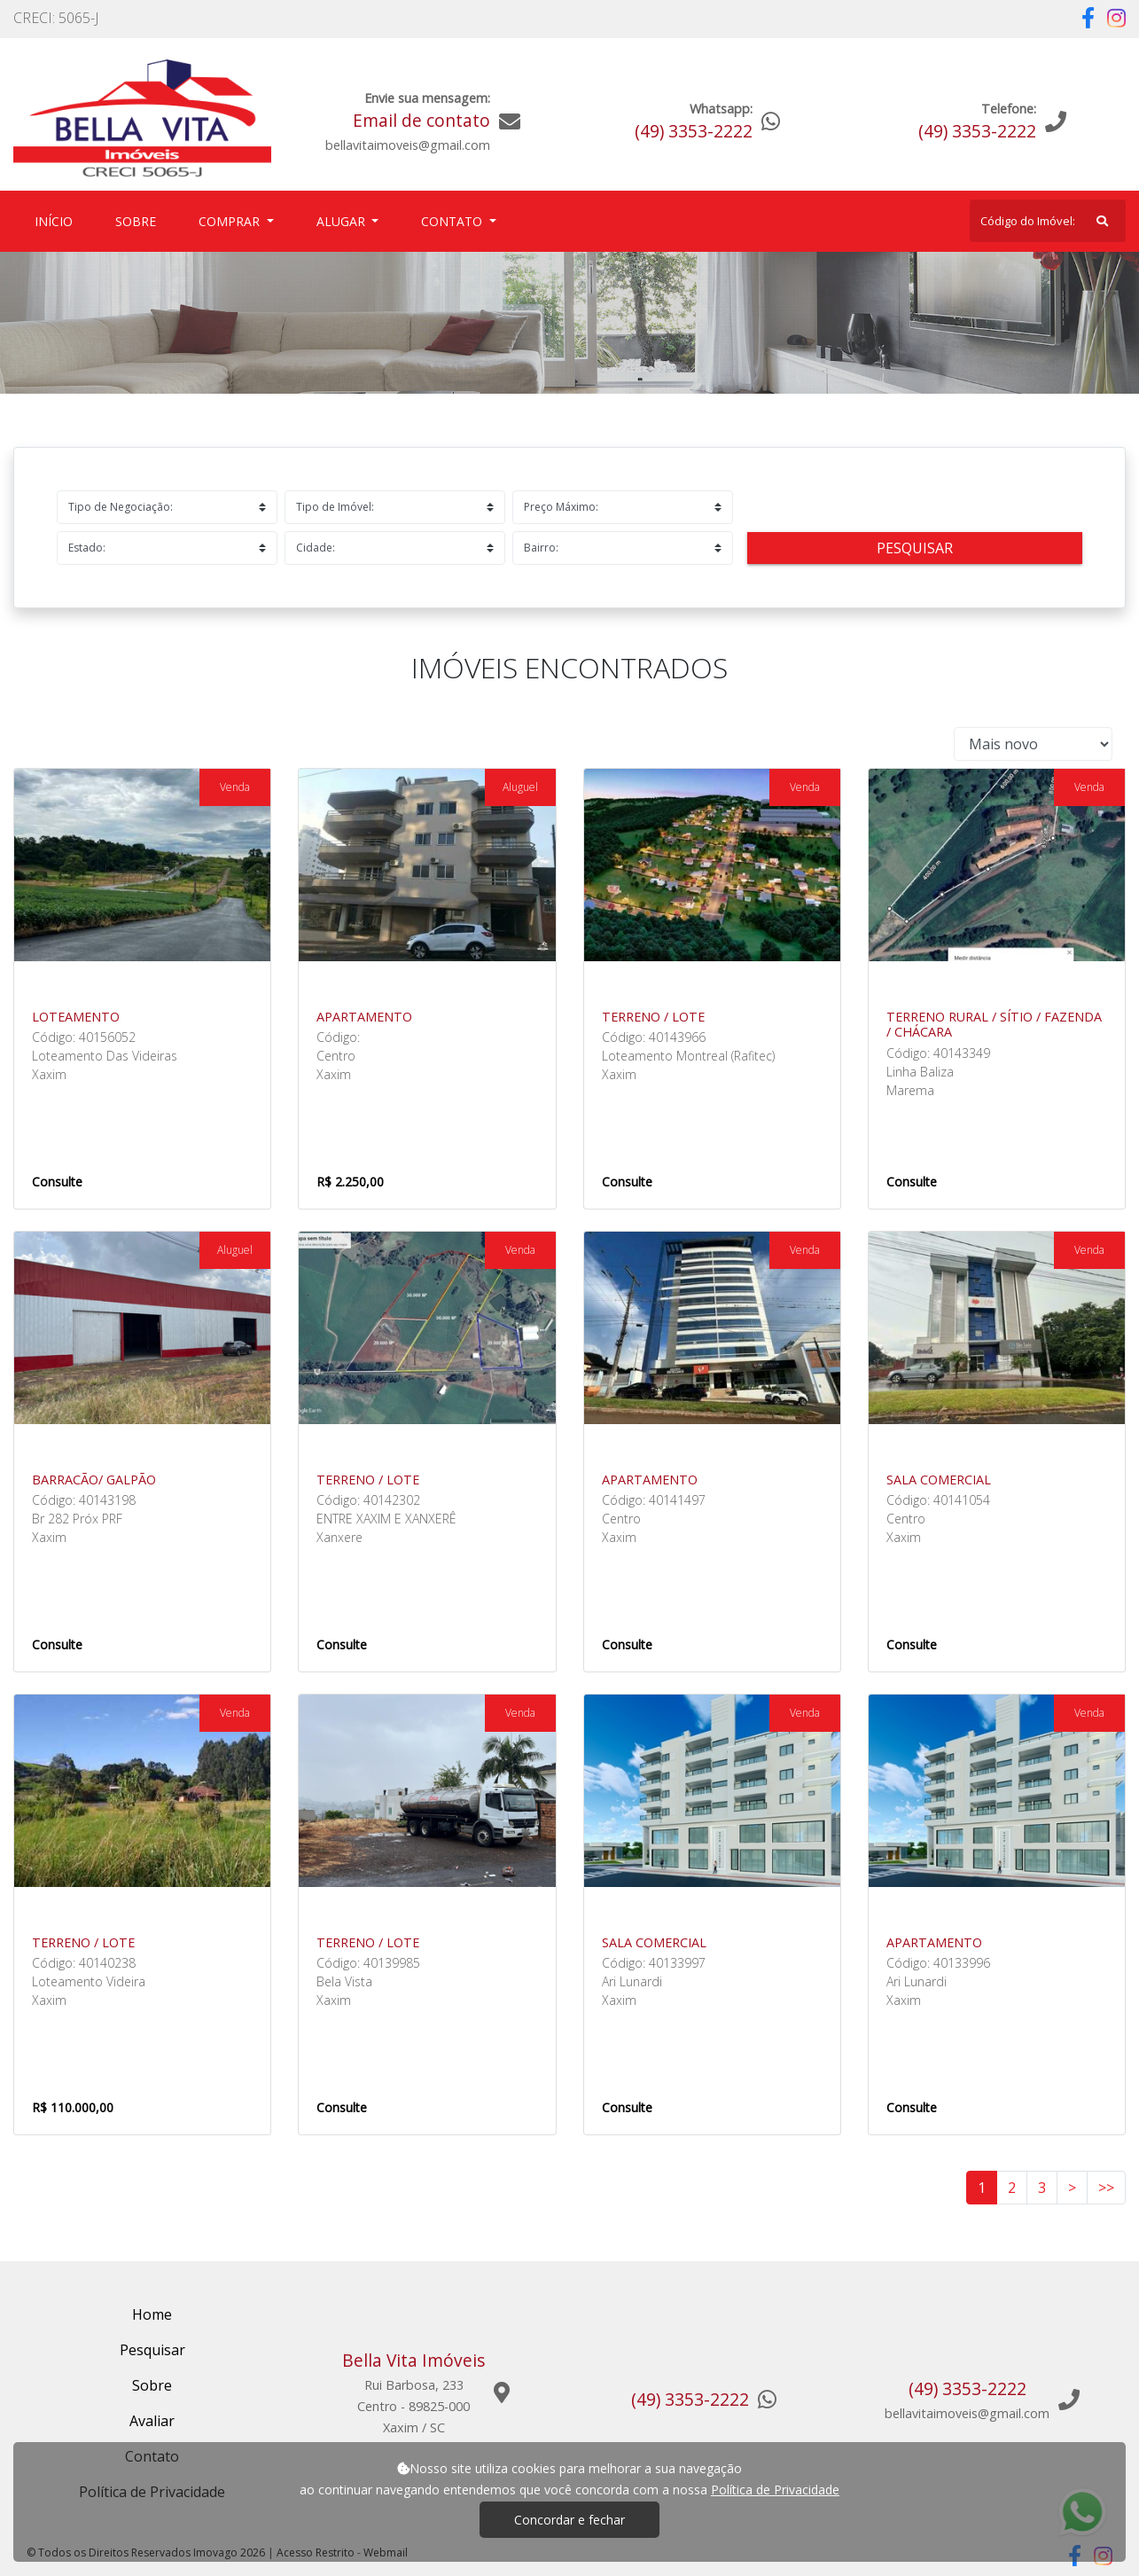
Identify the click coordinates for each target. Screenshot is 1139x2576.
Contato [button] (453, 221)
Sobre (139, 220)
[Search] (1048, 221)
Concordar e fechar (569, 2519)
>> (1106, 2187)
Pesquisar (915, 548)
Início (57, 220)
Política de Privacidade (775, 2489)
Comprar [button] (231, 221)
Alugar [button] (342, 221)
